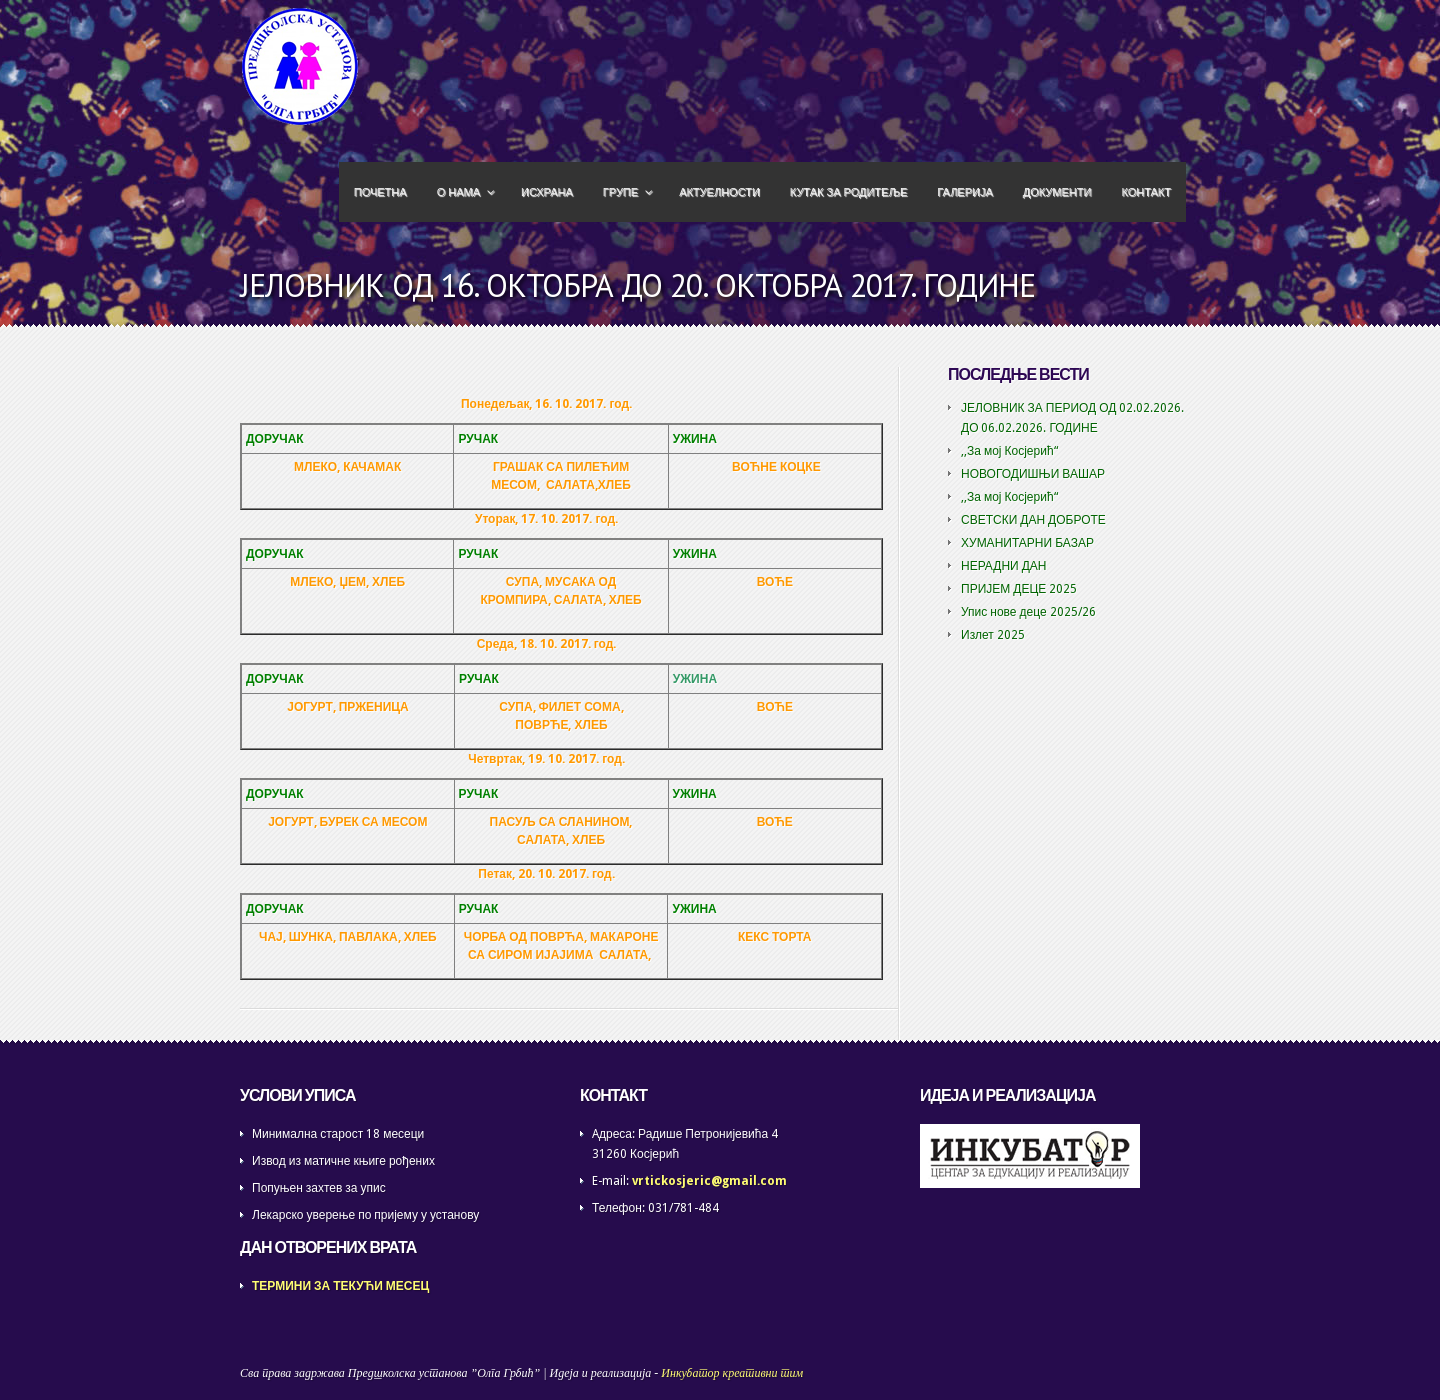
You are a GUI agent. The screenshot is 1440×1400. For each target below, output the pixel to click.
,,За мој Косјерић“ (1009, 451)
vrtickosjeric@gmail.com (709, 1181)
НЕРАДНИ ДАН (1004, 566)
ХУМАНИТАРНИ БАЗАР (1027, 543)
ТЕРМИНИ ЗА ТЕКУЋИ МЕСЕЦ (340, 1286)
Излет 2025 (993, 635)
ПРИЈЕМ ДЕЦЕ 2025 (1019, 589)
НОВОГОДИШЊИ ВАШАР (1033, 474)
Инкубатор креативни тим (732, 1373)
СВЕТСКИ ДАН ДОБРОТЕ (1033, 520)
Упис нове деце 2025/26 (1028, 612)
